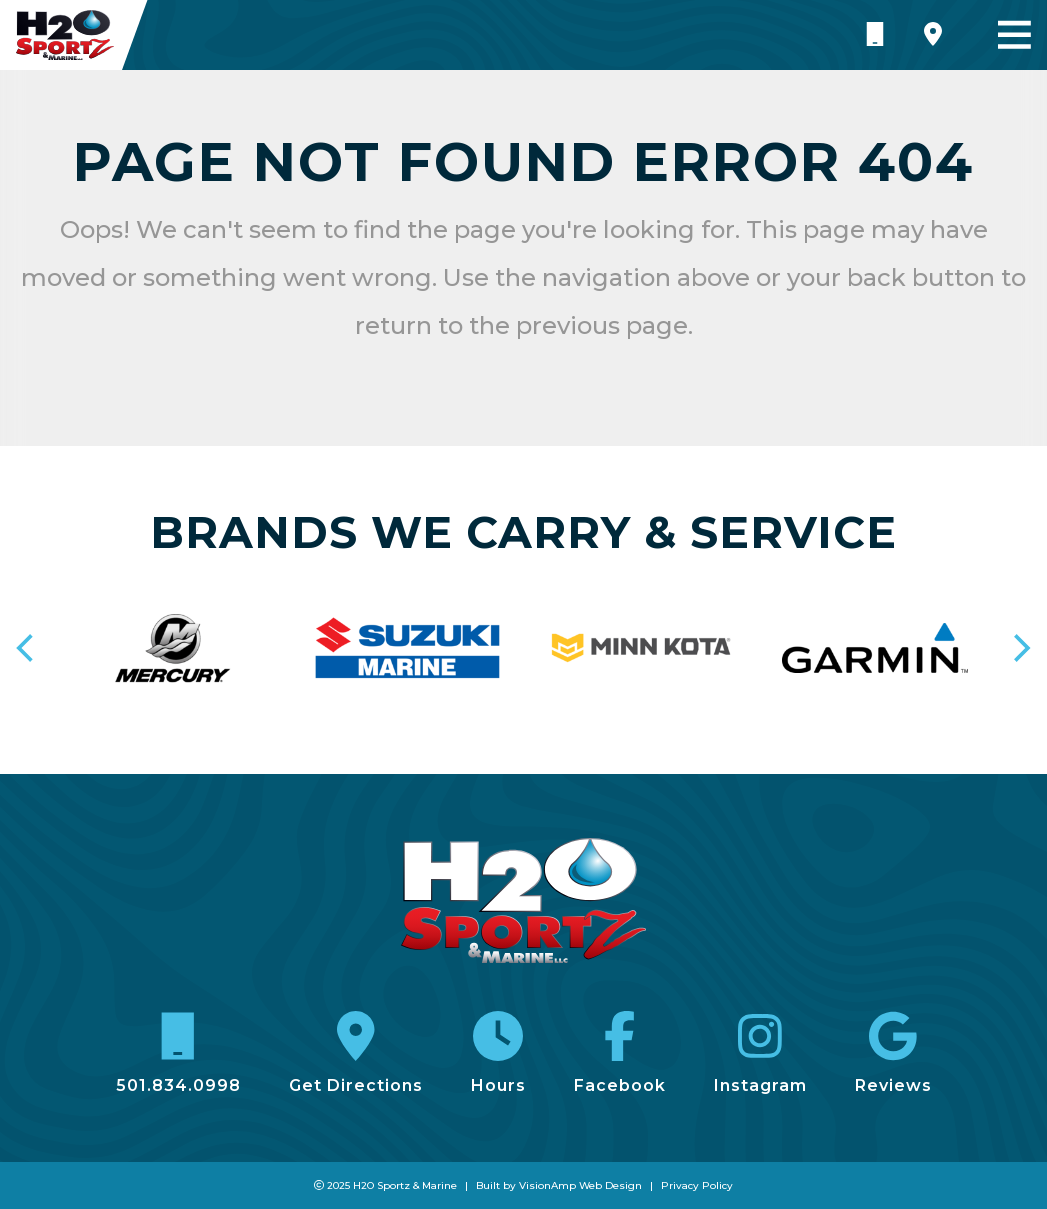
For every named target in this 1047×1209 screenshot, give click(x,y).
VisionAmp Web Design (580, 1185)
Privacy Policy (697, 1185)
